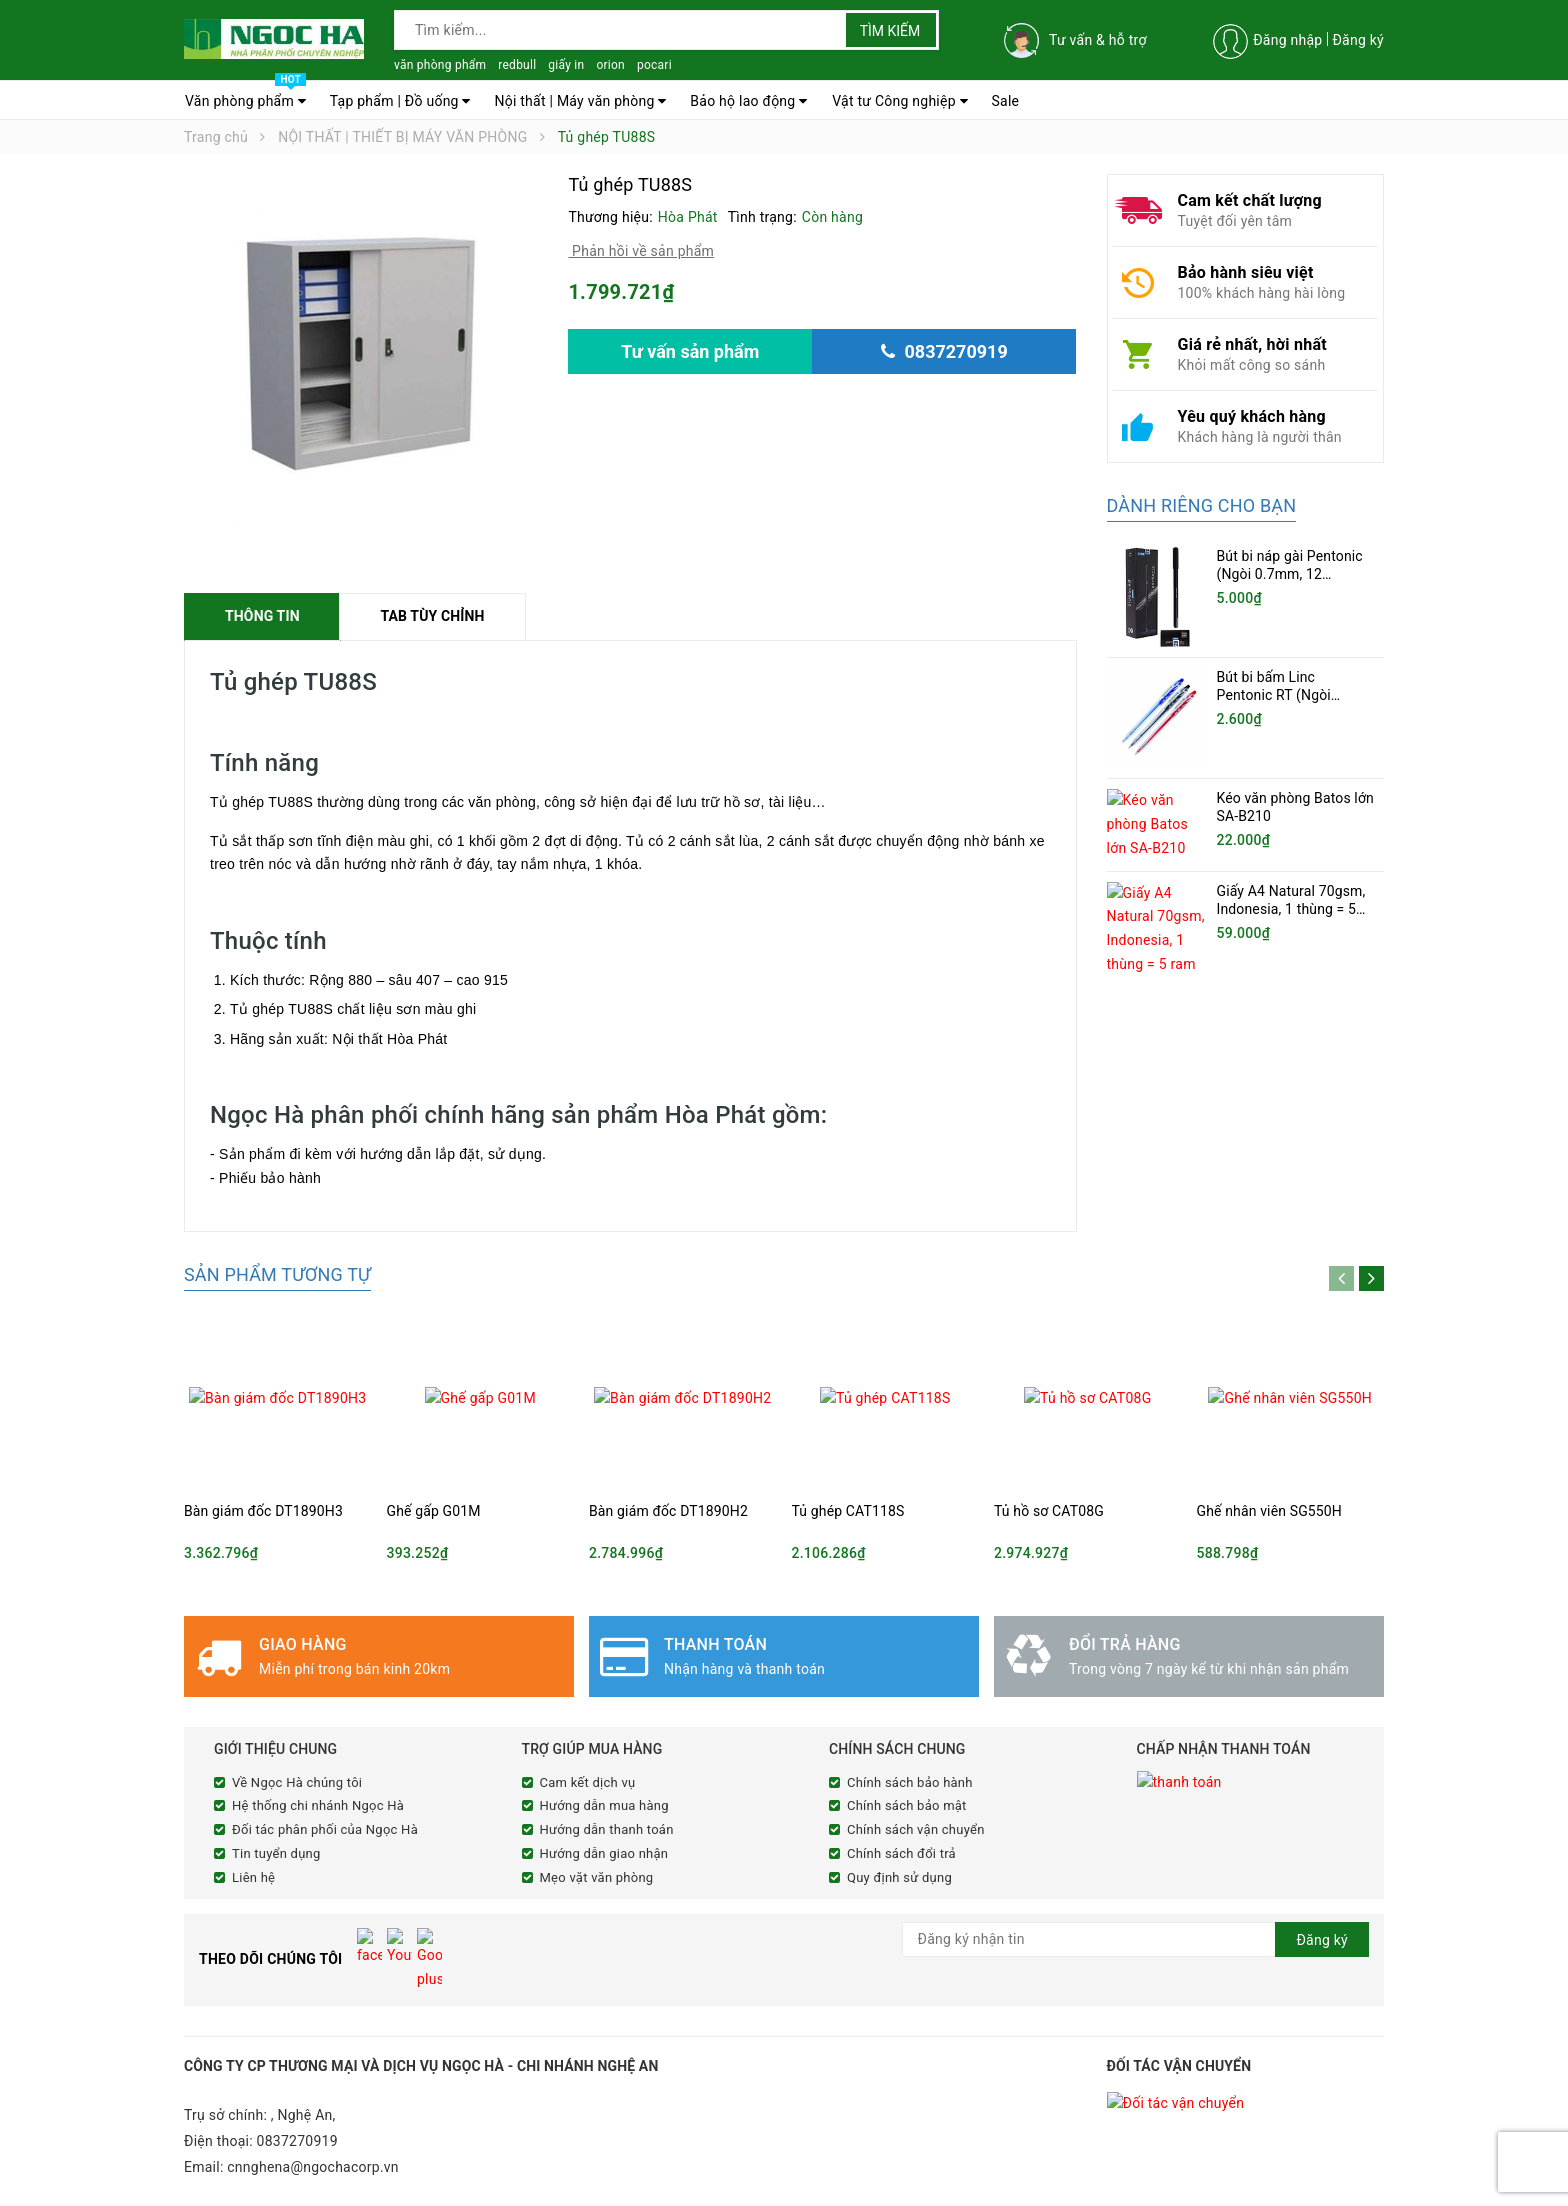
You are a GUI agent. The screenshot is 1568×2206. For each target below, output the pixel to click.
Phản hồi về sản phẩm (641, 251)
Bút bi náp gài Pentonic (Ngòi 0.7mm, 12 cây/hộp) (1290, 574)
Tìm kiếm (890, 31)
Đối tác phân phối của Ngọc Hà (325, 1829)
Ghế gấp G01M (434, 1511)
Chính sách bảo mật (907, 1805)
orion (610, 65)
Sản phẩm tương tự (277, 1274)
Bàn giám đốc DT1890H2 (668, 1511)
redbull (517, 65)
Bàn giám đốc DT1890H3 (263, 1511)
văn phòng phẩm (440, 65)
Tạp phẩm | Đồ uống (400, 101)
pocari (654, 65)
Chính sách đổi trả (901, 1853)
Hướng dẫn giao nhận (604, 1853)
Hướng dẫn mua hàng (604, 1805)
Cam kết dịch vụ (588, 1782)
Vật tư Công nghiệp (900, 101)
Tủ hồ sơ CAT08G (1049, 1511)
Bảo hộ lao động (748, 101)
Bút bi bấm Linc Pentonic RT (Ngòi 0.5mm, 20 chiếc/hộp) (1287, 695)
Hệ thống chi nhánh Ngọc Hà (318, 1805)
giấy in (566, 65)
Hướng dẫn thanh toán (607, 1829)
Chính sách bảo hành (910, 1782)
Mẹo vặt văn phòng (597, 1877)
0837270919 (297, 2101)
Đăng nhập (1287, 40)
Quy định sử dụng (899, 1877)
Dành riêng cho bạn (1202, 505)
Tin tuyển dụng (276, 1853)
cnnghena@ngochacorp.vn (313, 2127)
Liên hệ (253, 1877)
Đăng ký (1358, 40)
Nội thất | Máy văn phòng (580, 101)
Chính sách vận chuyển (916, 1829)
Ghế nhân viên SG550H (1269, 1511)
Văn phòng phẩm (245, 96)
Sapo (558, 2188)
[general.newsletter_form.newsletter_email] (1136, 1939)
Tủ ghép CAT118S (848, 1511)
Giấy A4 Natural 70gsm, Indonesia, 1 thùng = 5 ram (1291, 901)
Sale (1006, 101)
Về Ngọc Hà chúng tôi (297, 1782)
